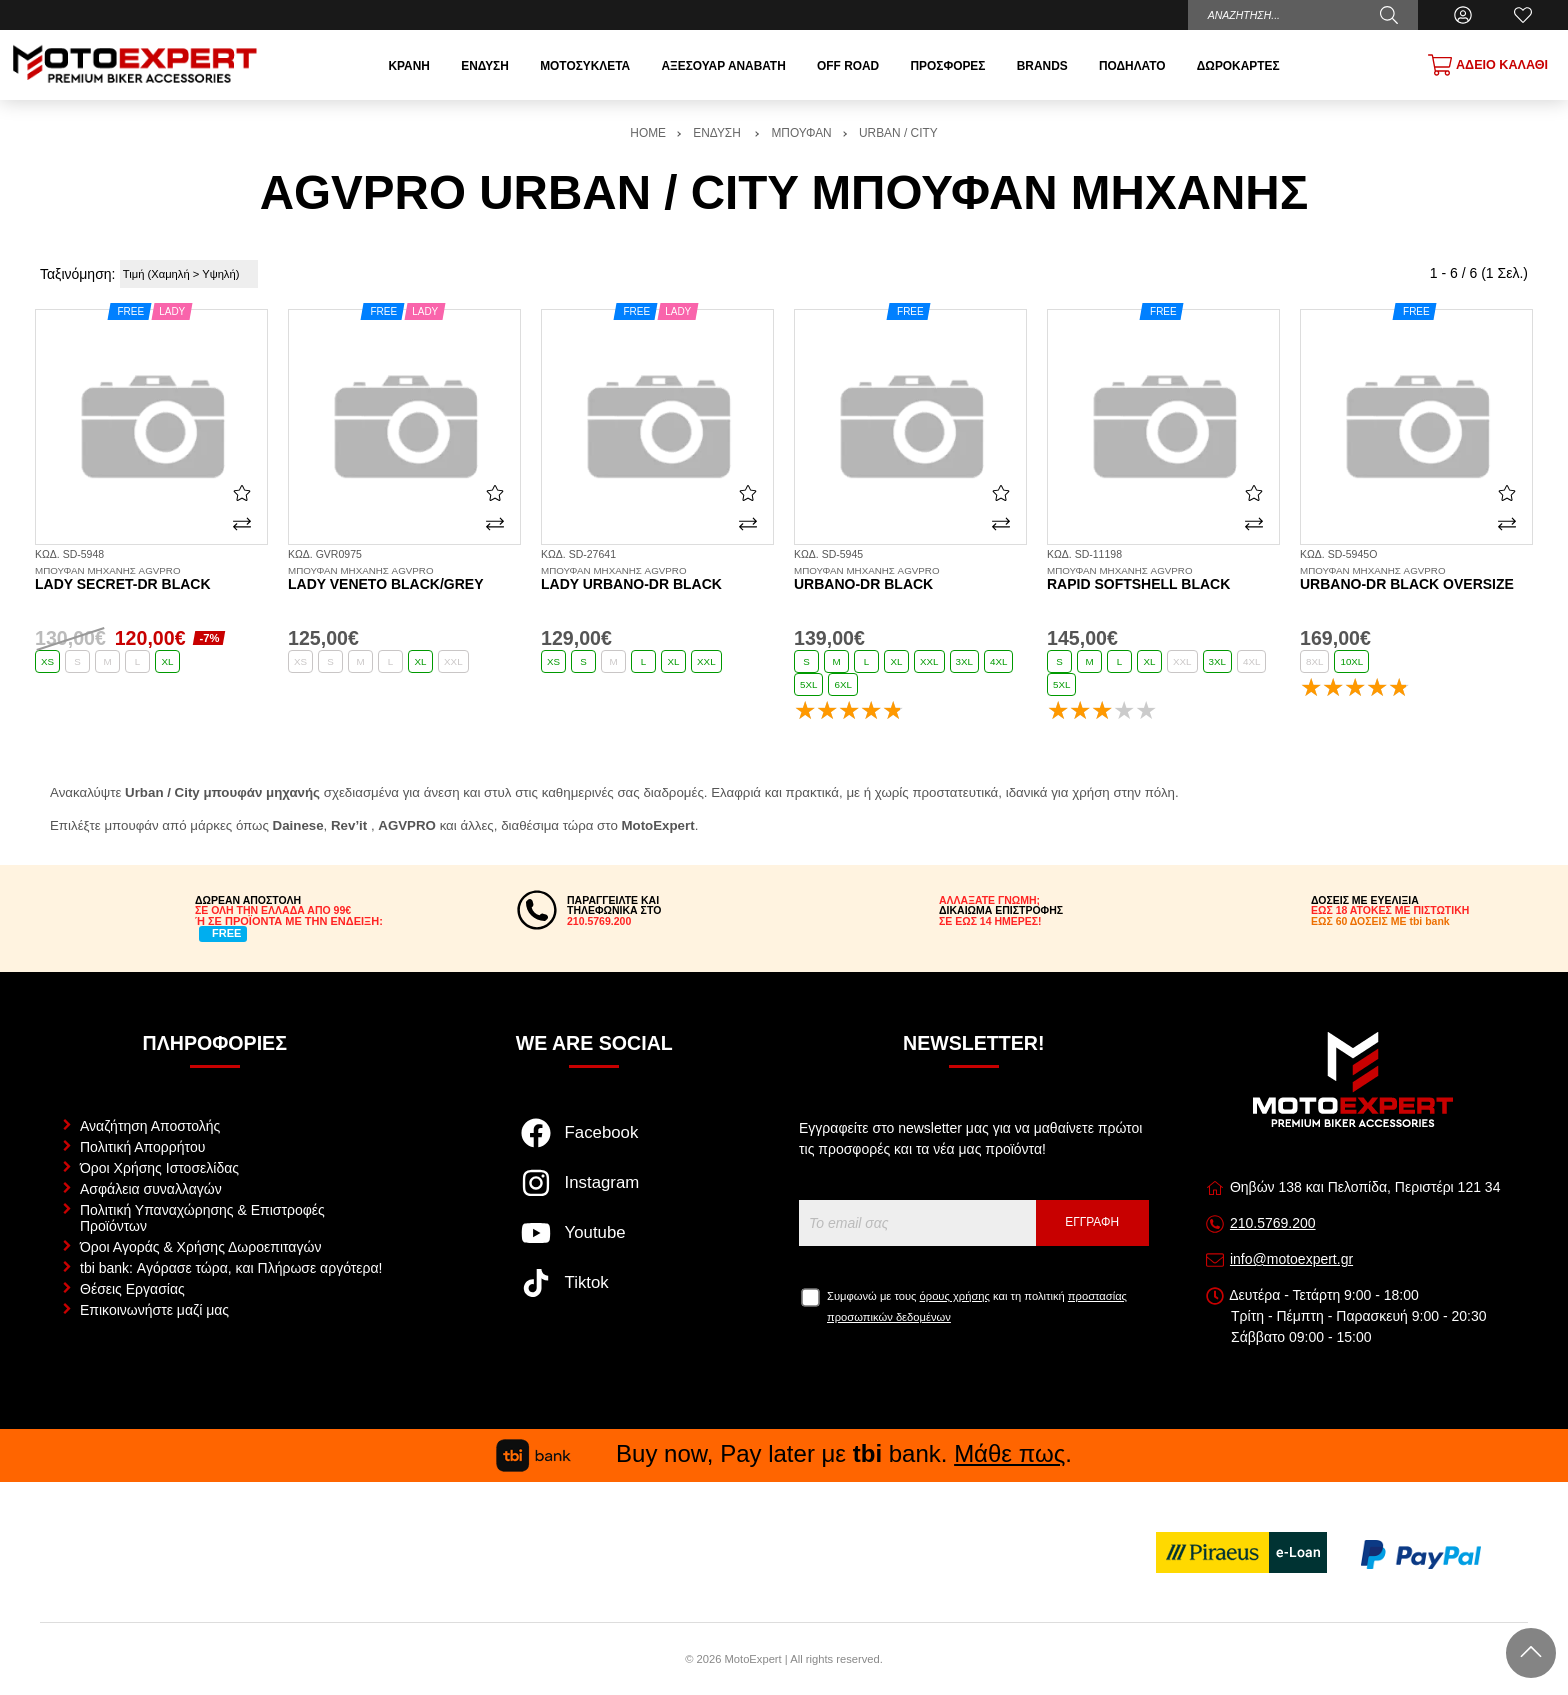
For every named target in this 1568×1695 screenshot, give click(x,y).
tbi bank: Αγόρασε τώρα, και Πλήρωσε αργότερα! (231, 1268)
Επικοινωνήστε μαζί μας (154, 1310)
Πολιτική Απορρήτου (142, 1147)
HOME (648, 133)
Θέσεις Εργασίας (132, 1289)
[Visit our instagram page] (594, 1193)
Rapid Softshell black (1163, 579)
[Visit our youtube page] (594, 1243)
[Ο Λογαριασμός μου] (1463, 15)
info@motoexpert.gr (1291, 1259)
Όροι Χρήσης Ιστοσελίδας (159, 1168)
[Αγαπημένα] (1523, 15)
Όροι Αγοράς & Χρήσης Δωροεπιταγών (200, 1247)
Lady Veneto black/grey (404, 579)
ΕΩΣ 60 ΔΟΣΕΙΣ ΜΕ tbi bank (1380, 921)
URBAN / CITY (898, 133)
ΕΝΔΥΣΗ (718, 133)
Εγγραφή (1092, 1222)
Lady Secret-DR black (151, 579)
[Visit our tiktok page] (594, 1293)
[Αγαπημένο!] (242, 493)
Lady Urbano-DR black (657, 579)
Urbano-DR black (910, 579)
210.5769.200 (1273, 1223)
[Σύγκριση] (242, 523)
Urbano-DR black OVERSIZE (1416, 579)
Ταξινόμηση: (77, 274)
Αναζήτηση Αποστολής (150, 1126)
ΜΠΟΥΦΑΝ (801, 133)
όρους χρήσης (955, 1296)
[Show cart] (1488, 65)
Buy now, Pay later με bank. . (784, 1453)
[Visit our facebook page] (594, 1143)
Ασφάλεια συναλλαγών (151, 1189)
